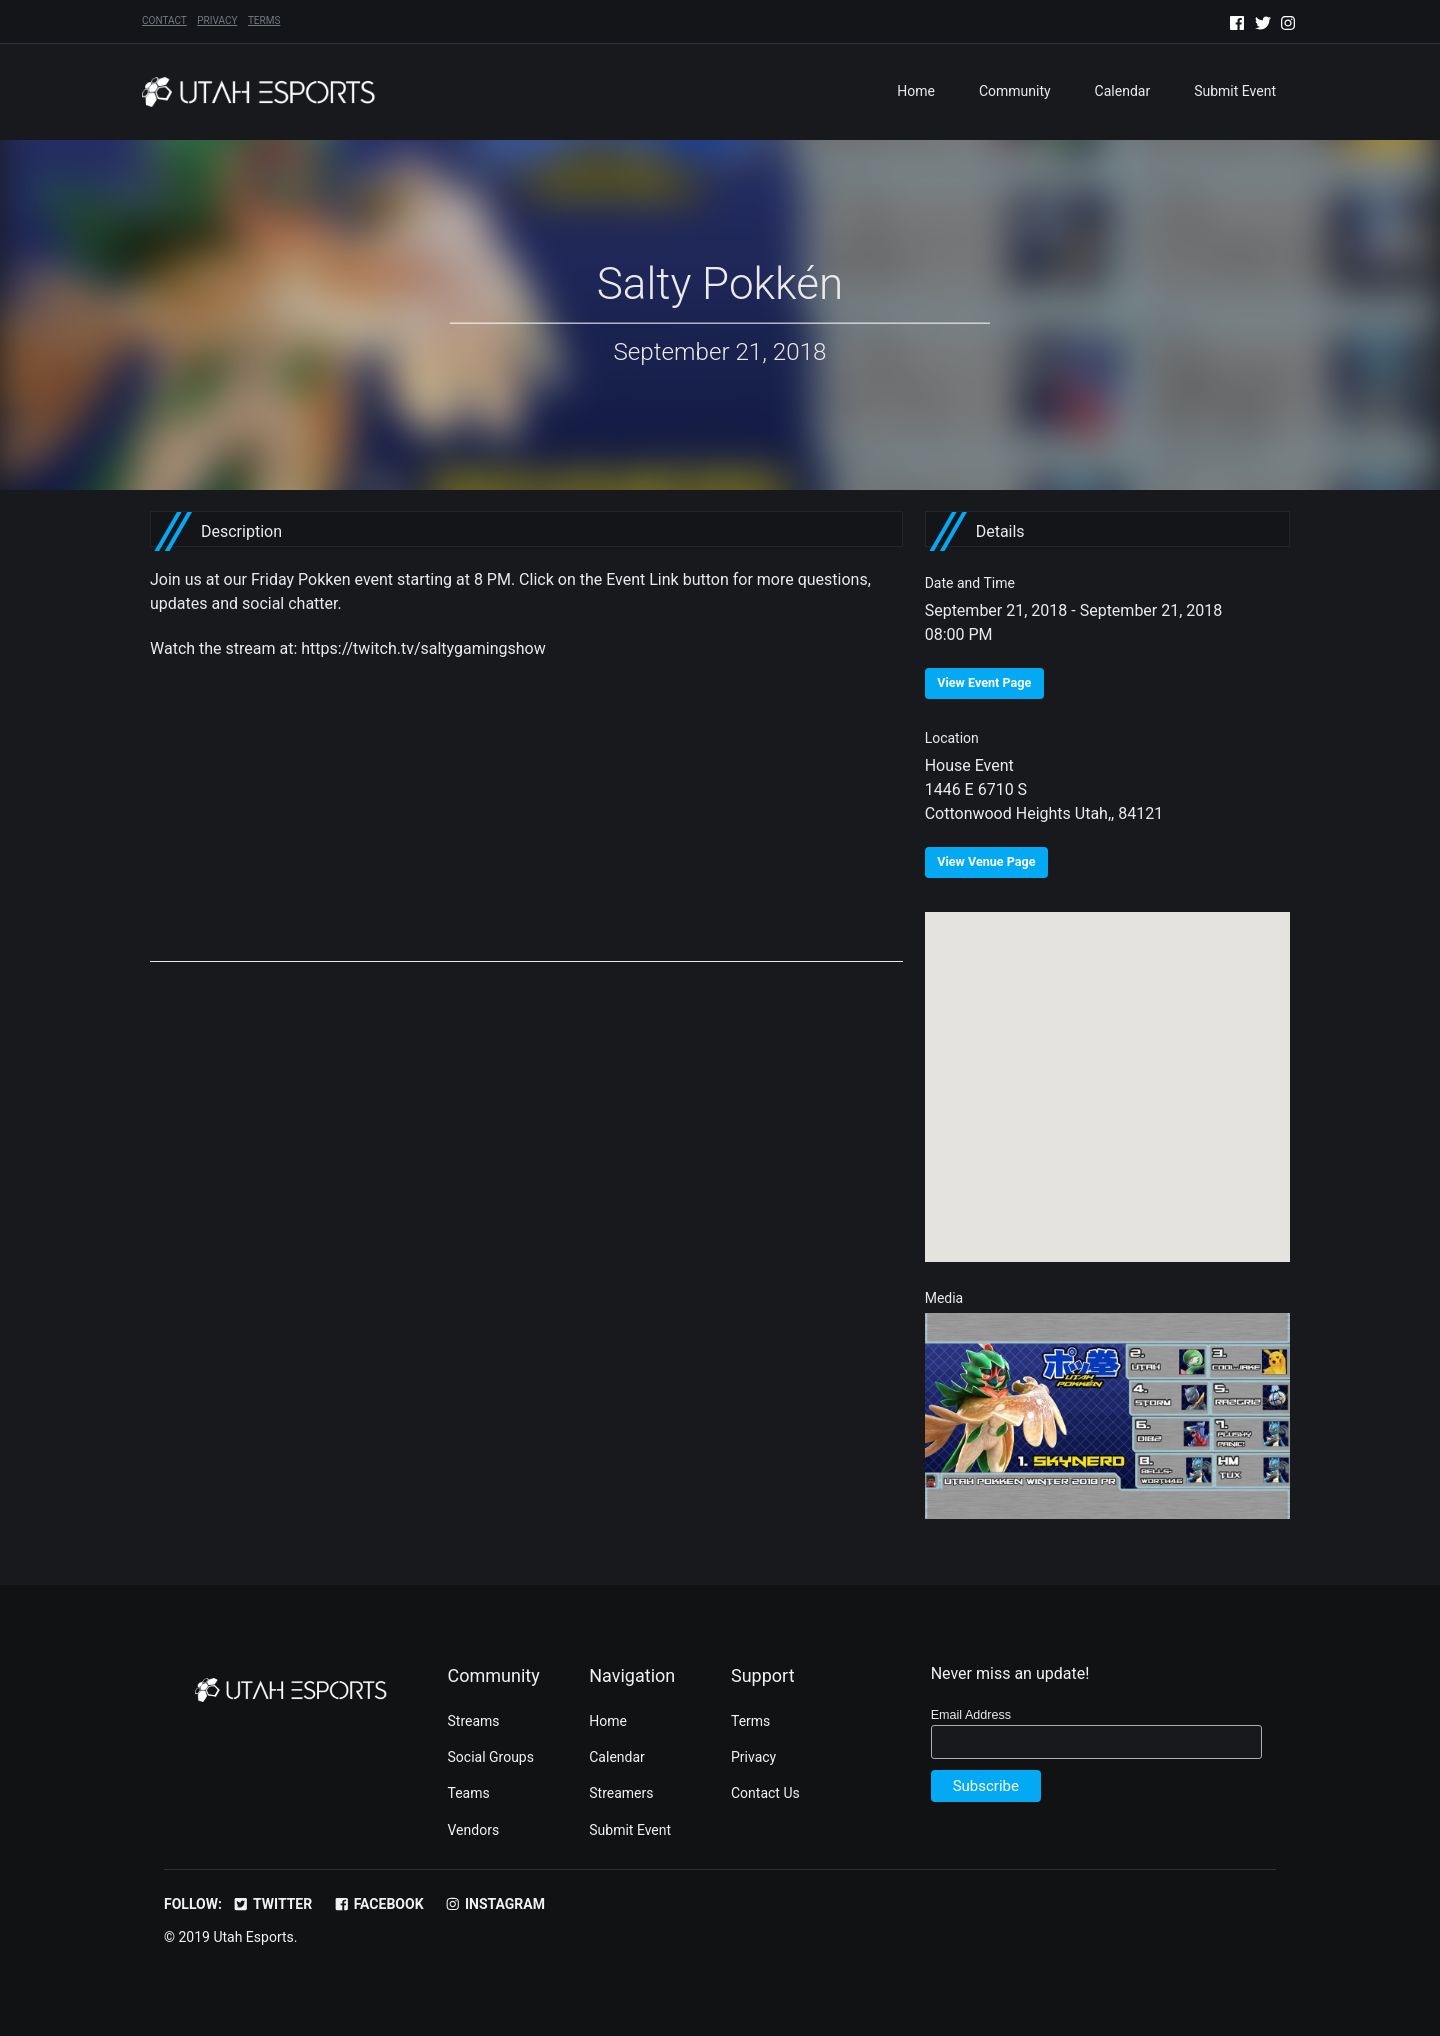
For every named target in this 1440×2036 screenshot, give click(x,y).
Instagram (494, 1904)
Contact (164, 21)
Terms (264, 21)
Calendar (1123, 91)
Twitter (272, 1904)
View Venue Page (986, 861)
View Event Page (984, 682)
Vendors (474, 1830)
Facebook (378, 1904)
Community (1015, 91)
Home (916, 91)
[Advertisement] (526, 822)
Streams (474, 1721)
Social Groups (491, 1757)
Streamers (621, 1793)
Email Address (971, 1715)
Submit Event (1235, 91)
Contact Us (765, 1793)
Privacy (217, 21)
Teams (469, 1793)
